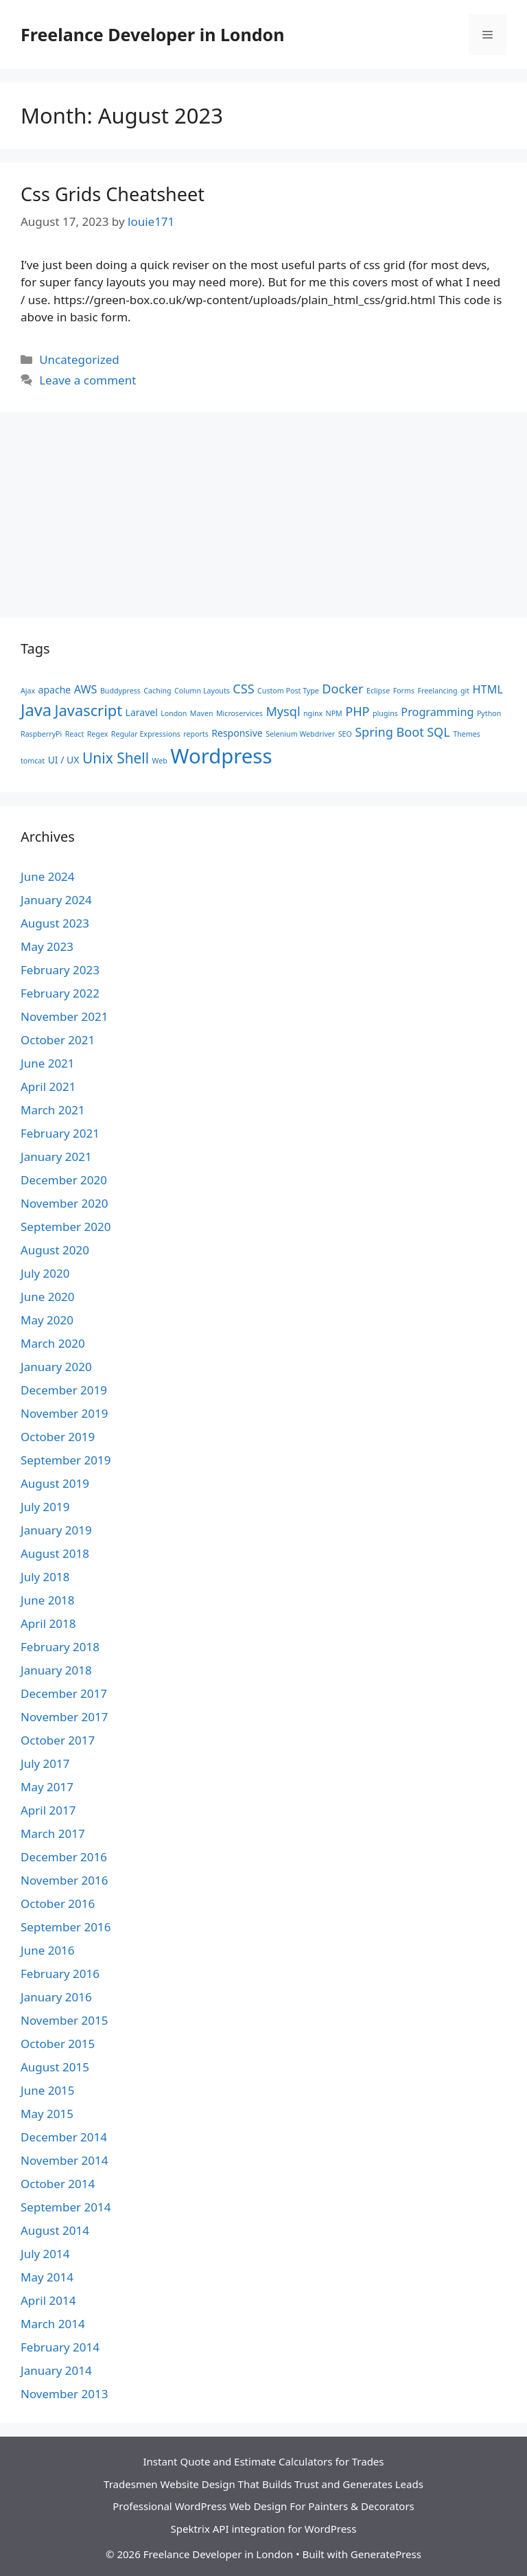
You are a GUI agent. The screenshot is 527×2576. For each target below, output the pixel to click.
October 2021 (58, 1040)
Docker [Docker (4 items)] (342, 688)
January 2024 (56, 900)
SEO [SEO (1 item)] (345, 734)
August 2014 (55, 2230)
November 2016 (64, 1880)
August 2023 (55, 923)
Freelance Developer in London (152, 34)
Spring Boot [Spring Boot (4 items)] (389, 732)
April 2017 (48, 1810)
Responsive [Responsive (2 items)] (236, 732)
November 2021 (64, 1016)
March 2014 (53, 2324)
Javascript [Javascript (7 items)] (89, 710)
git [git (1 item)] (464, 690)
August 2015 (55, 2067)
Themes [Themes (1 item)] (466, 734)
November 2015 (64, 2020)
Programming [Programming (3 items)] (437, 712)
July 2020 (45, 1273)
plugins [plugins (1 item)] (385, 713)
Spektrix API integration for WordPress (264, 2528)
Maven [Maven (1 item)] (201, 713)
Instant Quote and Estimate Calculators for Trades (263, 2461)
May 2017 (47, 1787)
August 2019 (55, 1483)
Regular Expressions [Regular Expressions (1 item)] (145, 734)
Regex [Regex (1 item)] (97, 734)
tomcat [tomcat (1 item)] (33, 761)
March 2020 (53, 1343)
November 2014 (64, 2160)
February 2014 (60, 2347)
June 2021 (48, 1063)
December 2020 (64, 1180)
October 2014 (58, 2184)
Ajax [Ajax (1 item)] (28, 690)
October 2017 (58, 1740)
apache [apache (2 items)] (54, 689)
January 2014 (56, 2370)
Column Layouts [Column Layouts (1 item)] (202, 690)
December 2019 (64, 1390)
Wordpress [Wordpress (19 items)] (221, 756)
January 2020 (56, 1367)
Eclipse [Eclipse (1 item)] (378, 690)
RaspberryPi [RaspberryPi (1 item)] (41, 734)
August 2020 (55, 1250)
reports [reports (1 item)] (196, 734)
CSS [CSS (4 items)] (243, 688)
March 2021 (53, 1110)
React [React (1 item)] (74, 734)
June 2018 (48, 1600)
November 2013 (64, 2394)
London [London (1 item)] (174, 713)
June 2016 (48, 1950)
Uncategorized (79, 359)
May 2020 (47, 1320)
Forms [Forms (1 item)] (403, 690)
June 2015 (48, 2090)
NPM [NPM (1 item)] (334, 713)
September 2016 (65, 1927)
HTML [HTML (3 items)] (488, 689)
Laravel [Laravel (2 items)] (142, 712)
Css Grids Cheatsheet (112, 194)
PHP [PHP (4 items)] (357, 711)
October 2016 (58, 1903)
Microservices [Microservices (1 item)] (239, 713)
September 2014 (65, 2207)
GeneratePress (386, 2554)
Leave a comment (87, 380)
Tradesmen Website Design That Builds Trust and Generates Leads (263, 2484)
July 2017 (45, 1763)
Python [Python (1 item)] (489, 713)
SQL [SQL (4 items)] (438, 732)
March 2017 (53, 1833)
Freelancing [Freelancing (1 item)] (438, 690)
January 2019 (56, 1530)
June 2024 (48, 876)
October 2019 (58, 1437)
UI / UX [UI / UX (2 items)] (64, 759)
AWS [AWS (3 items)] (85, 689)
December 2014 (64, 2137)
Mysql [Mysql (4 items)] (283, 711)
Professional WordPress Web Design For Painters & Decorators (263, 2506)
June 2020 (48, 1296)
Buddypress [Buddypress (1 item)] (120, 690)
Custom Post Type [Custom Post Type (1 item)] (288, 690)
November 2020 (64, 1203)
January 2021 (56, 1156)
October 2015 (58, 2043)
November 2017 (64, 1717)
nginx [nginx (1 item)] (313, 713)
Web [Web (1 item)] (159, 761)
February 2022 (60, 993)
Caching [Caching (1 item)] (157, 690)
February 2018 (60, 1647)
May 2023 (47, 946)
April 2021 (48, 1086)
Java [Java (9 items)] (36, 710)
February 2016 (60, 1973)
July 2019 (45, 1507)
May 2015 (47, 2113)
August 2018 (55, 1553)
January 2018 (56, 1670)
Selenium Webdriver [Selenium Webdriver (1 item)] (300, 734)
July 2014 (45, 2254)
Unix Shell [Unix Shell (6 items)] (115, 758)
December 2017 (64, 1693)
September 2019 (65, 1460)
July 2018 (45, 1577)
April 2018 (48, 1623)
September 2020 (65, 1226)
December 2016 (64, 1857)
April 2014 (48, 2300)
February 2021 (60, 1133)
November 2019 (64, 1413)
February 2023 (60, 970)
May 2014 (47, 2277)
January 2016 (56, 1997)
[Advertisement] (263, 522)
